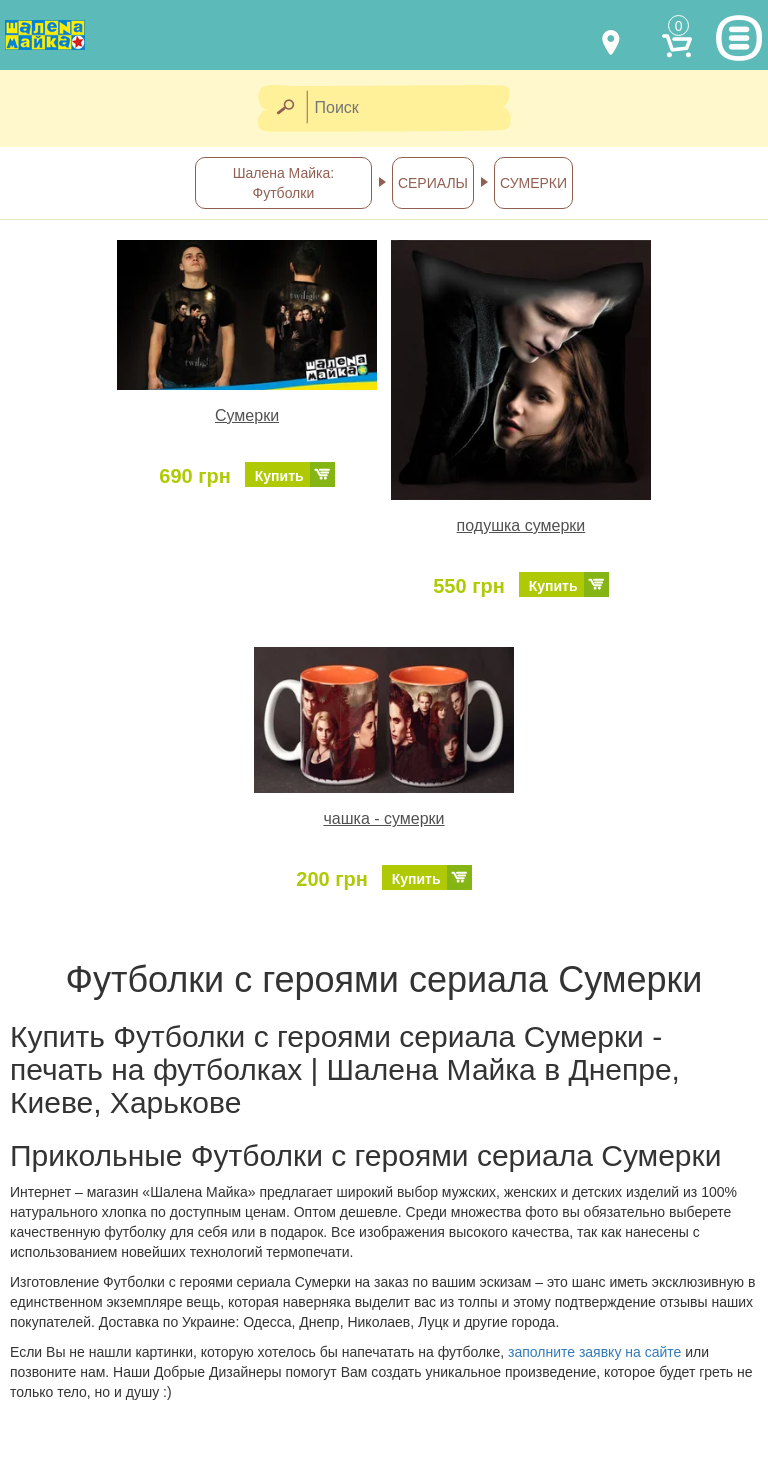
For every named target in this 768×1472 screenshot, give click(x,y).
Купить (279, 476)
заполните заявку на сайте (594, 1352)
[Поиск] (415, 108)
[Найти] (284, 108)
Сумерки (247, 415)
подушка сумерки (521, 525)
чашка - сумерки (383, 818)
